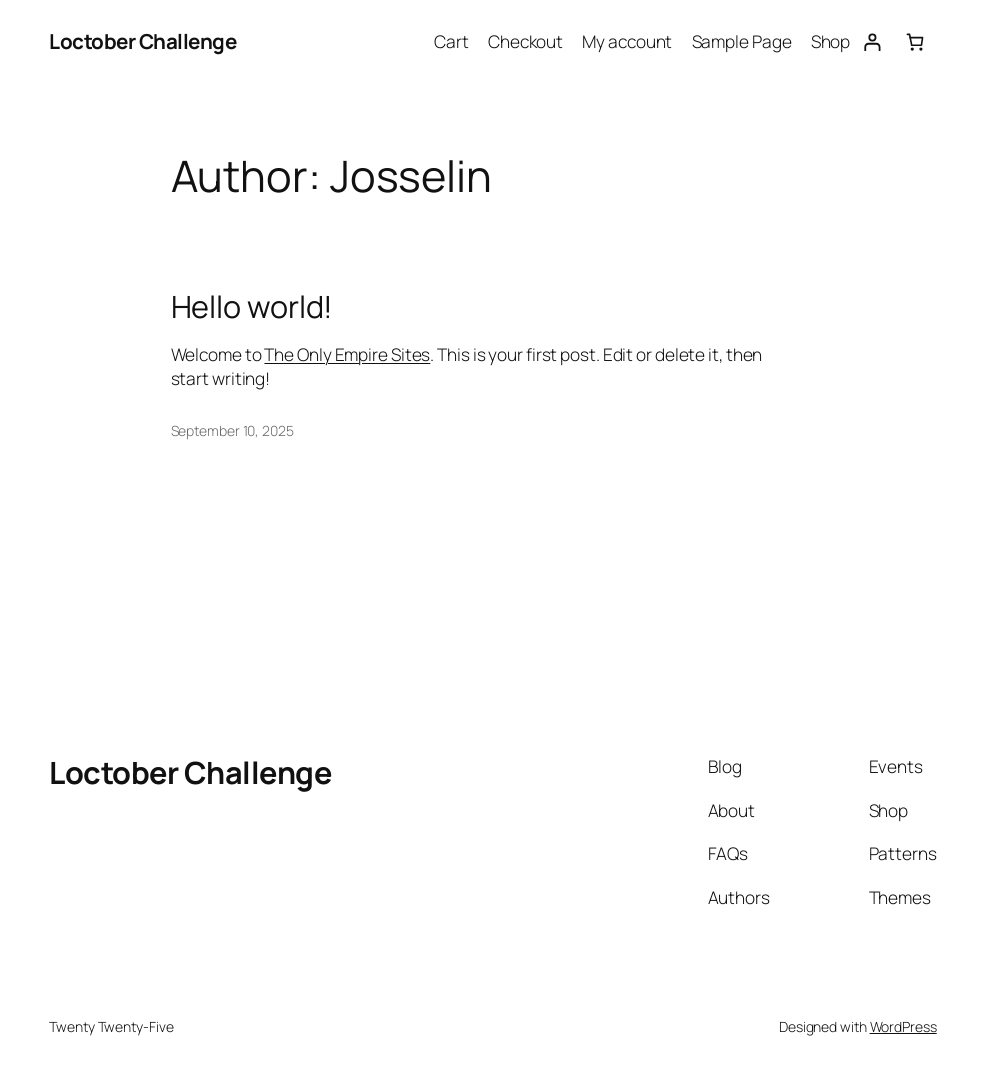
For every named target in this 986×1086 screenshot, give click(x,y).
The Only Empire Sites (347, 354)
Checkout (525, 41)
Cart (451, 41)
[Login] (871, 41)
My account (627, 41)
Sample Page (742, 41)
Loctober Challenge (142, 41)
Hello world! (252, 306)
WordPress (903, 1026)
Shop (831, 41)
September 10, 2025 (232, 430)
